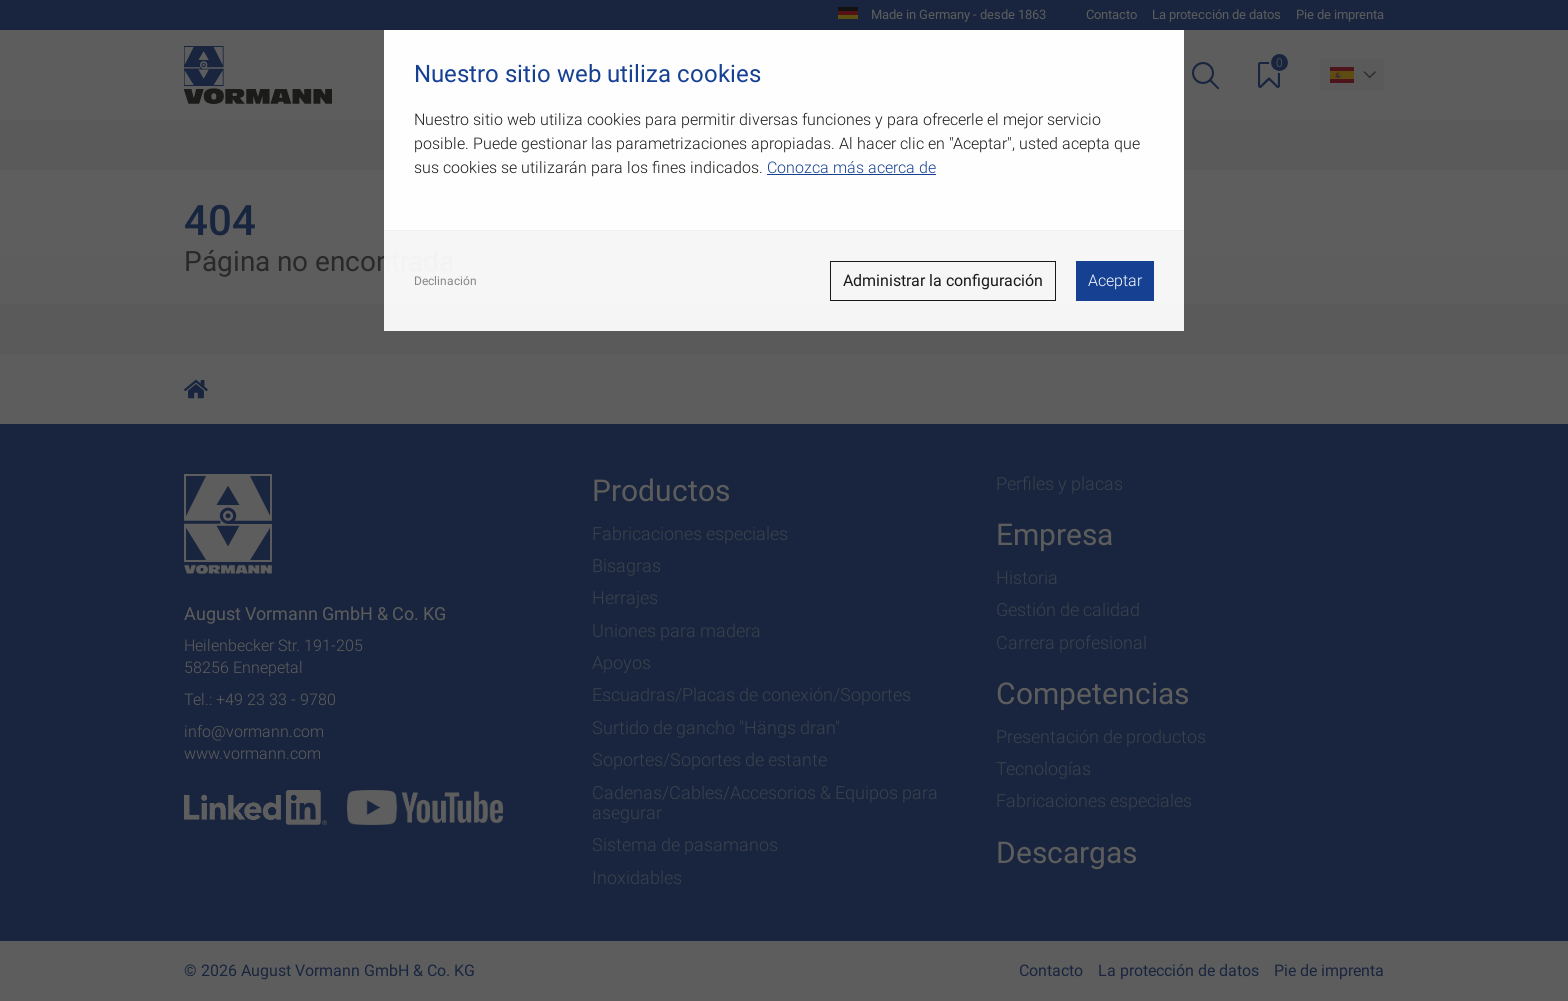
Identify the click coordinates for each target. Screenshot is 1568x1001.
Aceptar (1115, 280)
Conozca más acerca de (851, 167)
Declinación (445, 281)
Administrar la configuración (943, 280)
